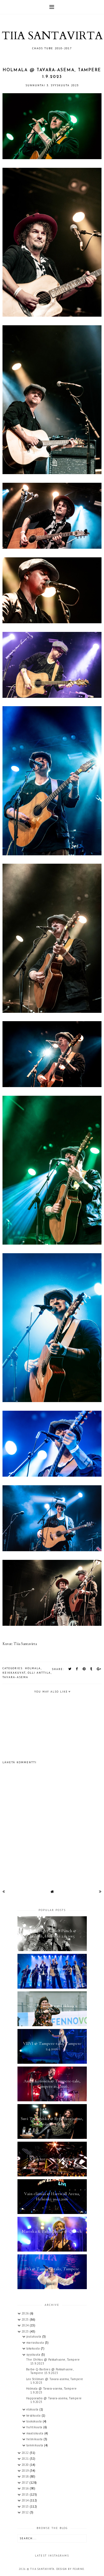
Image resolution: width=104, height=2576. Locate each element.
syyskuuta (33, 2354)
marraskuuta (35, 2342)
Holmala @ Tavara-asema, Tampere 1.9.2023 (51, 2390)
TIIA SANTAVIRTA (52, 35)
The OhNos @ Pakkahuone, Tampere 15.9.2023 (53, 2361)
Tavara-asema (15, 1677)
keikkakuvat (14, 1672)
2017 (26, 2482)
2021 (26, 2459)
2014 (26, 2500)
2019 (26, 2470)
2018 (26, 2476)
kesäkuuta (34, 2415)
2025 (26, 2319)
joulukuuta (34, 2336)
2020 (26, 2465)
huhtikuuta (35, 2427)
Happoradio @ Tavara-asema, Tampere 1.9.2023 (54, 2400)
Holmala (33, 1668)
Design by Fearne (70, 2568)
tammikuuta (35, 2445)
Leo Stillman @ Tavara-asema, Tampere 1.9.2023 (54, 2381)
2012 (26, 2512)
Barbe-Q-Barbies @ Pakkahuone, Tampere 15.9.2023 (49, 2371)
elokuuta (33, 2409)
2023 (26, 2331)
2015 (26, 2494)
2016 (26, 2488)
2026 (26, 2313)
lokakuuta (33, 2348)
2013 (26, 2506)
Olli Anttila (39, 1672)
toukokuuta (34, 2421)
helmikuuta (35, 2439)
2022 (26, 2453)
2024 (26, 2325)
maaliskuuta (35, 2433)
